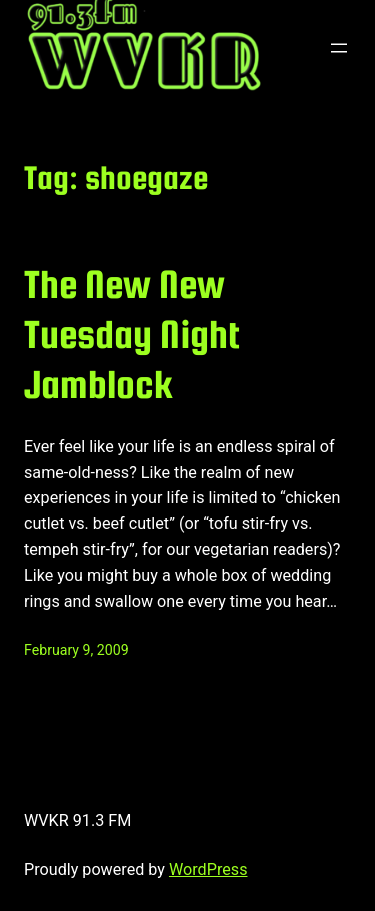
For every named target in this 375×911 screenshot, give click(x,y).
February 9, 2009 (76, 650)
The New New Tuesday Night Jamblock (132, 334)
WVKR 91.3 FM (77, 820)
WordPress (208, 869)
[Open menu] (339, 48)
